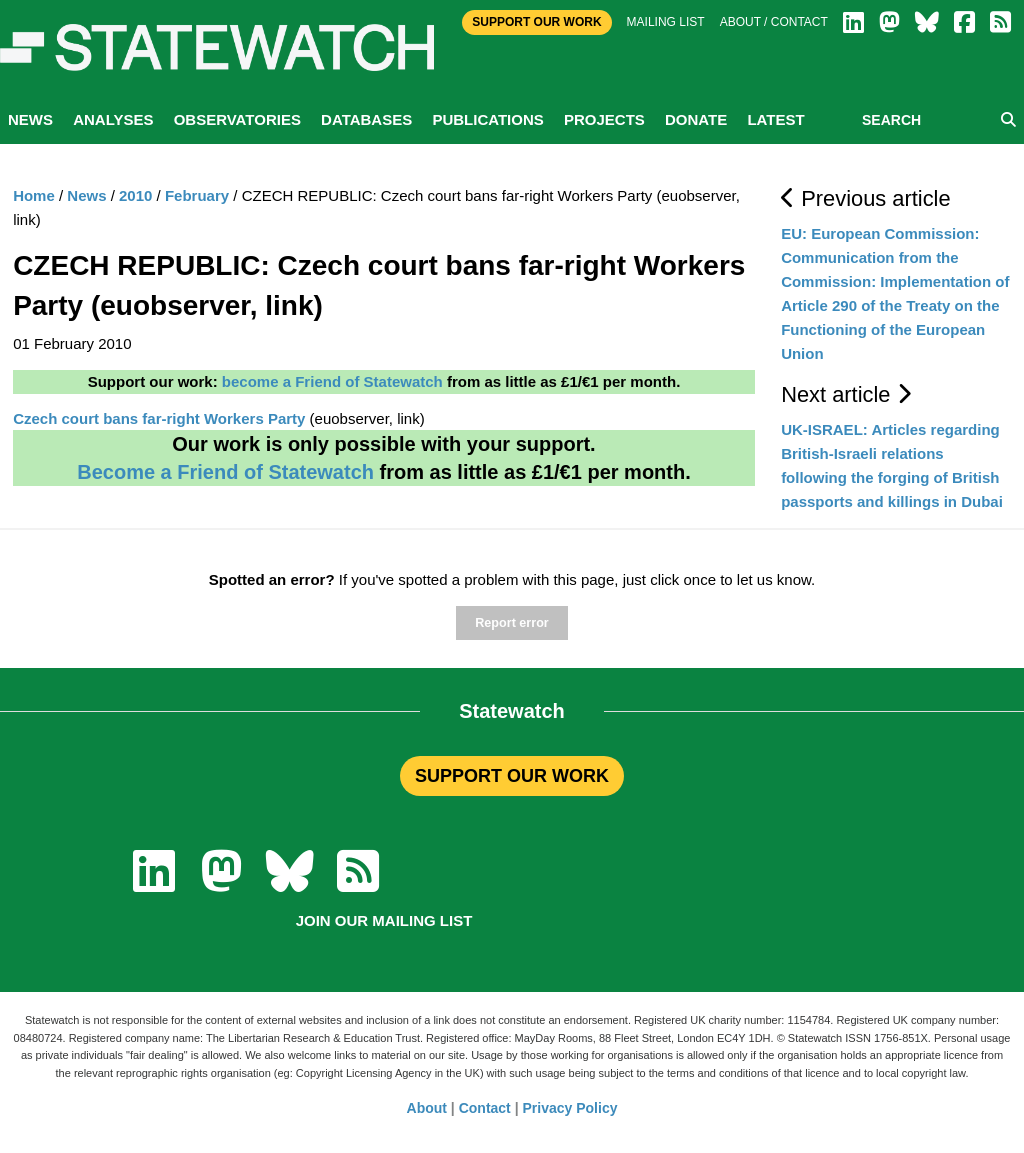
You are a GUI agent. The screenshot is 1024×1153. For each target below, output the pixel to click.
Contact (485, 1108)
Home (34, 195)
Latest (775, 119)
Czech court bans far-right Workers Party (159, 418)
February (197, 195)
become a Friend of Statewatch (332, 381)
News (30, 119)
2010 (135, 195)
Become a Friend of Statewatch (225, 472)
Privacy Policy (570, 1108)
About (427, 1108)
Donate (696, 119)
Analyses (113, 119)
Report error (511, 623)
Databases (366, 119)
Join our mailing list (384, 920)
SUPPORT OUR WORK (512, 776)
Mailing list (666, 22)
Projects (604, 119)
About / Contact (774, 22)
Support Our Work (536, 22)
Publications (487, 119)
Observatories (237, 119)
